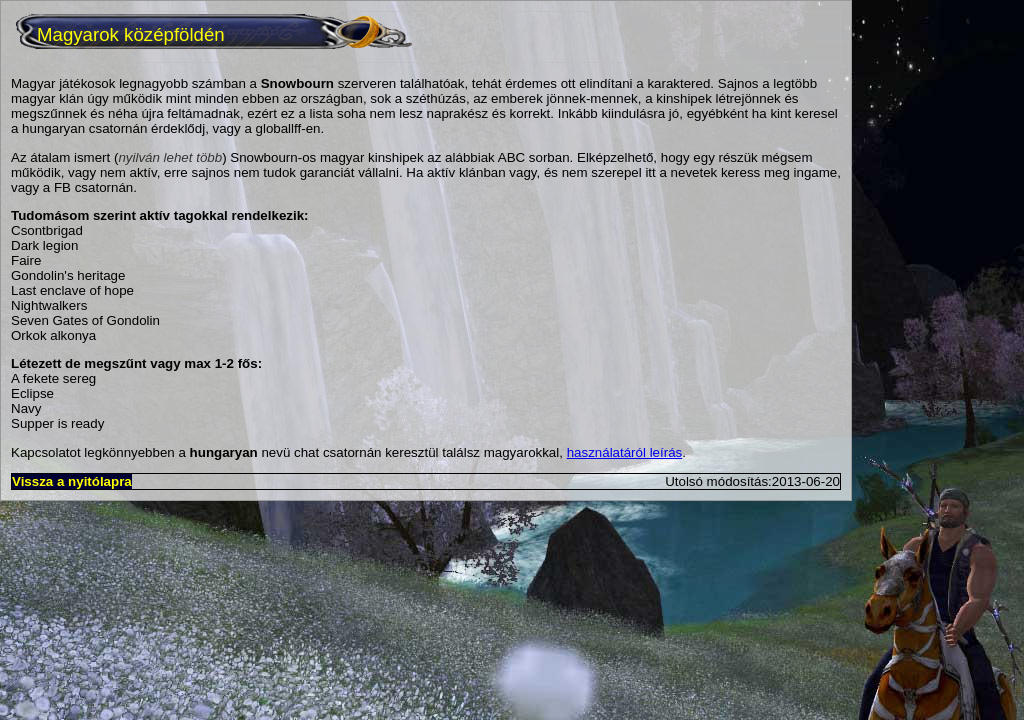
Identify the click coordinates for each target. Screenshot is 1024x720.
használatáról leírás (625, 452)
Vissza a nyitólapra (72, 481)
